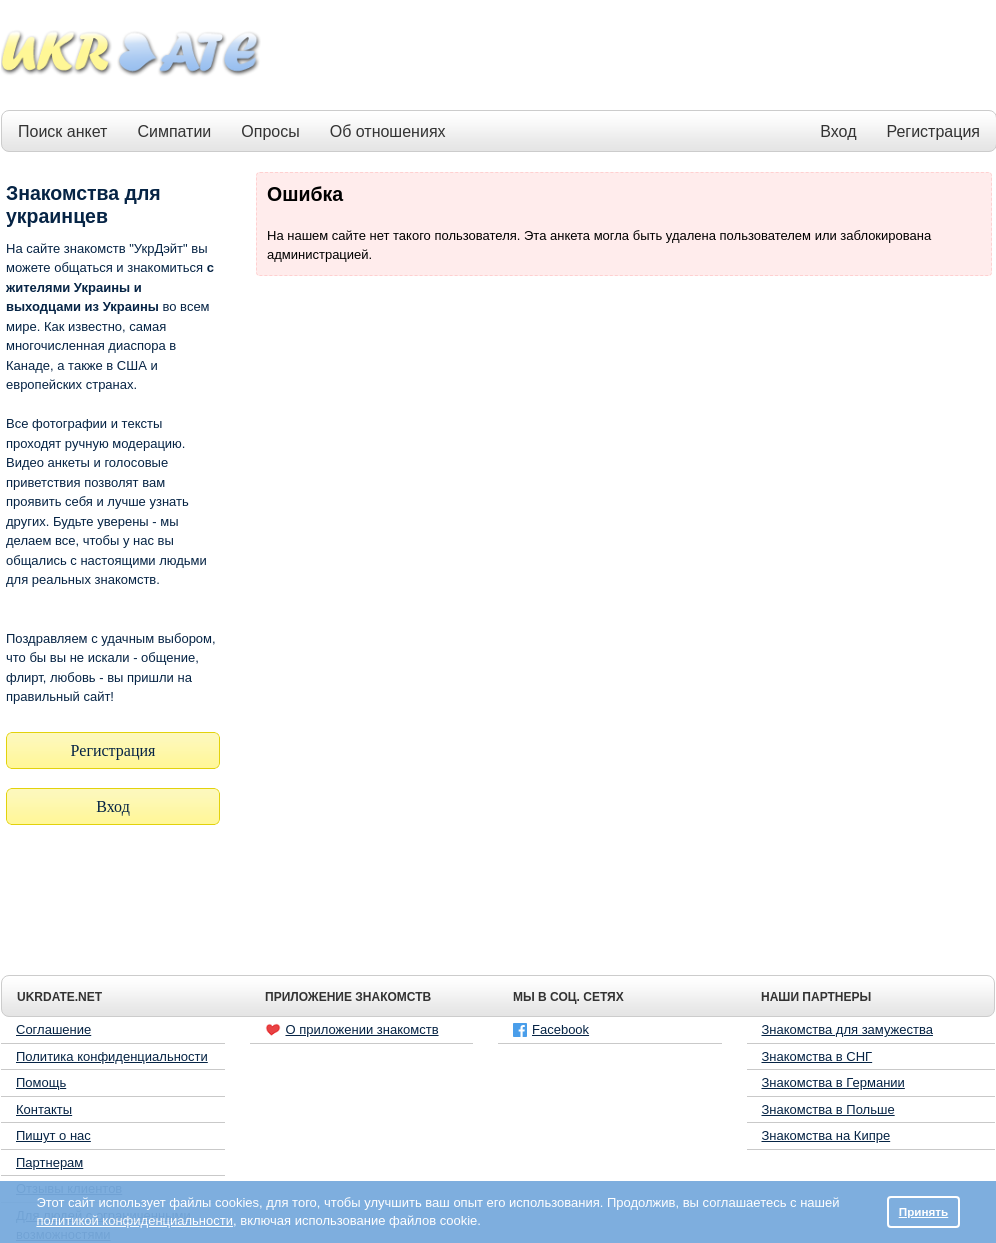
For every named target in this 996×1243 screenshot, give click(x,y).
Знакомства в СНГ (817, 1056)
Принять (924, 1211)
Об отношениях (388, 131)
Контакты (44, 1109)
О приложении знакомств (352, 1030)
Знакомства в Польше (828, 1109)
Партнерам (49, 1162)
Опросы (270, 131)
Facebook (551, 1029)
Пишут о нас (53, 1135)
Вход (838, 131)
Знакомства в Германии (833, 1082)
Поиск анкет (62, 131)
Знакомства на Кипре (826, 1135)
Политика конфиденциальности (112, 1056)
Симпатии (174, 131)
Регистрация (933, 131)
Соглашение (53, 1029)
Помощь (41, 1082)
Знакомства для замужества (847, 1029)
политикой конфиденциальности (134, 1220)
